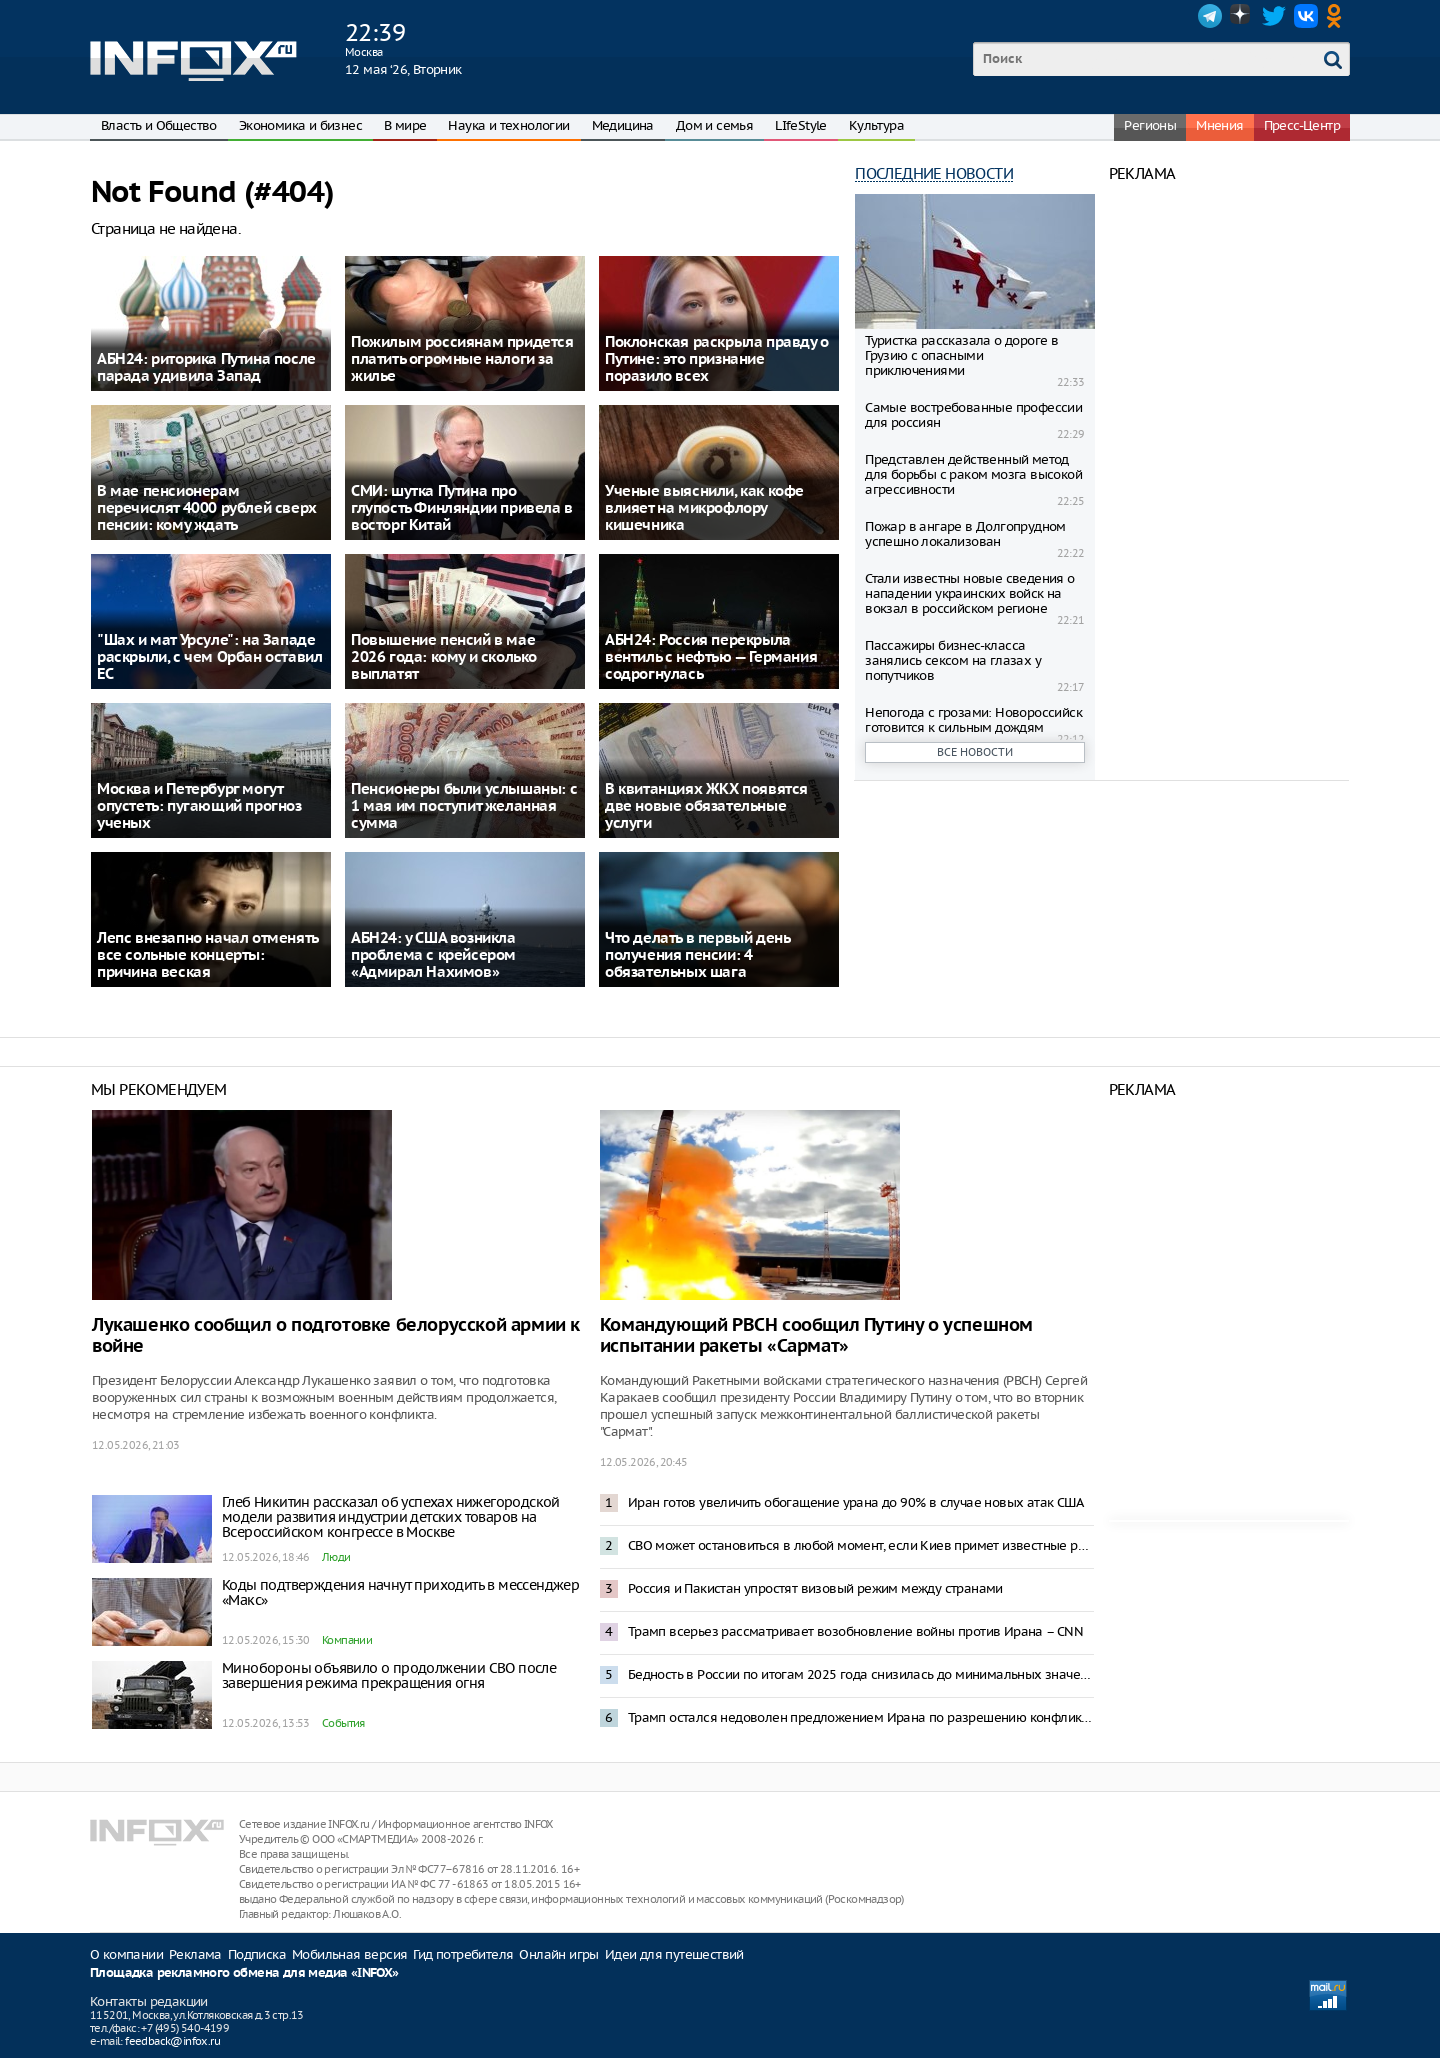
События (343, 1723)
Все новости (975, 752)
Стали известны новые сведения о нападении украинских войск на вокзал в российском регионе (969, 593)
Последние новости (934, 173)
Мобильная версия (349, 1954)
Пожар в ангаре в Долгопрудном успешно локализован (965, 534)
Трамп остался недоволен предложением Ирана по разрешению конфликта (861, 1717)
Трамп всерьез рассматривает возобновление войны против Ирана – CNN (855, 1631)
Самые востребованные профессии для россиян (973, 415)
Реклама (195, 1954)
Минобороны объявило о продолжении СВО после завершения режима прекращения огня (389, 1675)
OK (1338, 16)
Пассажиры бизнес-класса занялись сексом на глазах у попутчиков (953, 660)
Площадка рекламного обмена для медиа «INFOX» (244, 1973)
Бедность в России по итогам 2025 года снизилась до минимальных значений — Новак (861, 1674)
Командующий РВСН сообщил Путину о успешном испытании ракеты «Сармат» (816, 1336)
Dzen (1242, 16)
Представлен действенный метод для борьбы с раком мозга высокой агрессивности (973, 474)
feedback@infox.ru (172, 2041)
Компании (347, 1640)
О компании (126, 1954)
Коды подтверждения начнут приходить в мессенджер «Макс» (400, 1592)
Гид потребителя (463, 1954)
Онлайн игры (558, 1954)
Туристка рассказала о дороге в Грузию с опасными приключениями (961, 355)
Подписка (257, 1954)
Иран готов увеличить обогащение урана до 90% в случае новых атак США (855, 1502)
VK (1306, 16)
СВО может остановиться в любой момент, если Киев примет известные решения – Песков (861, 1545)
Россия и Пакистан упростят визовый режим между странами (815, 1588)
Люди (336, 1557)
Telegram (1210, 16)
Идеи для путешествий (674, 1954)
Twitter (1274, 16)
